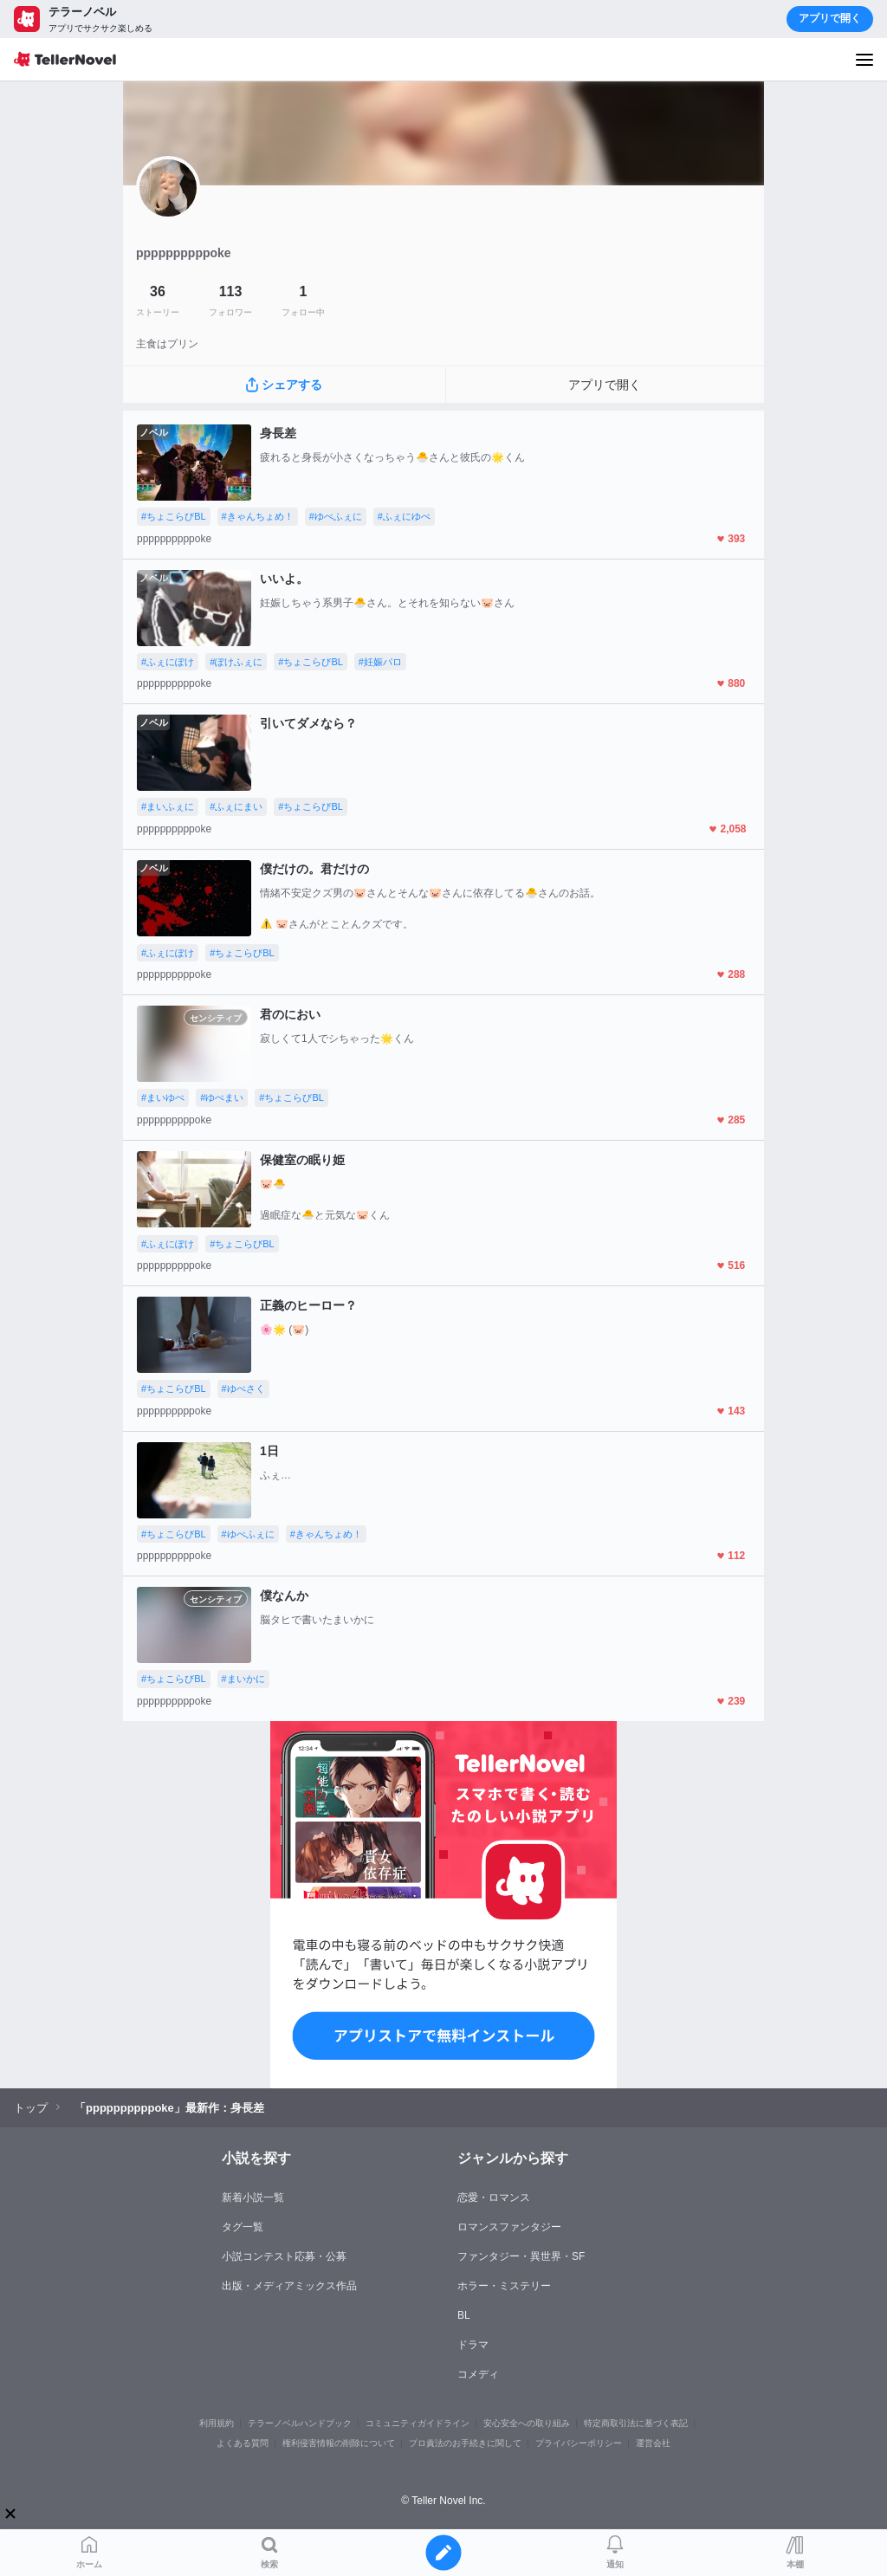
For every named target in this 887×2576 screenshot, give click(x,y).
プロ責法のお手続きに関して (465, 2443)
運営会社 (653, 2443)
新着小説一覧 (253, 2197)
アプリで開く (830, 18)
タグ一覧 (242, 2227)
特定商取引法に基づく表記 (636, 2423)
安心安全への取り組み (526, 2423)
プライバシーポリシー (578, 2443)
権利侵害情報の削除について (338, 2443)
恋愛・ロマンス (493, 2197)
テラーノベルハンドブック (300, 2423)
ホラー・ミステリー (504, 2286)
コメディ (478, 2374)
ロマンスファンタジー (509, 2227)
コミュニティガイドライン (417, 2423)
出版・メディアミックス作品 (289, 2286)
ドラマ (473, 2345)
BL (463, 2315)
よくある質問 (243, 2443)
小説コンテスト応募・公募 (284, 2256)
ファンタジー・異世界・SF (521, 2256)
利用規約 (216, 2423)
